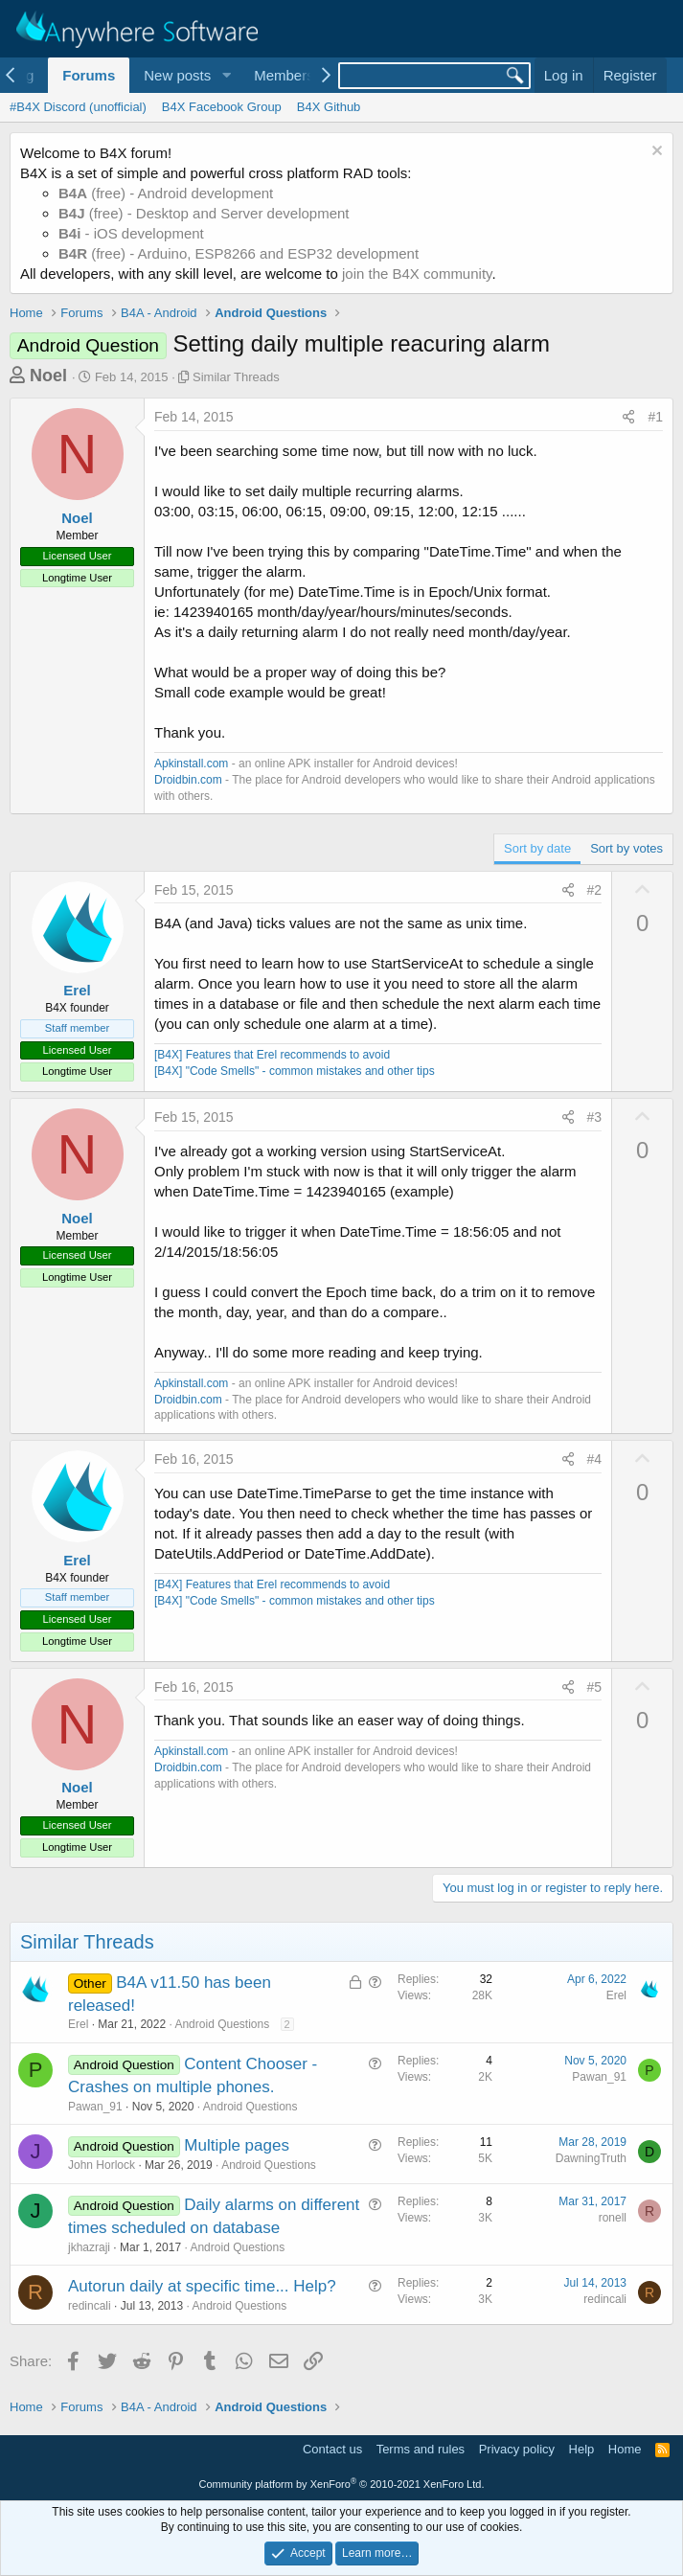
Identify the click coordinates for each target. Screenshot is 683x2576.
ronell (612, 2217)
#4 (595, 1459)
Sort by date (537, 848)
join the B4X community (416, 273)
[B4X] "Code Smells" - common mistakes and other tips (294, 1071)
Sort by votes (626, 848)
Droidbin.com (188, 779)
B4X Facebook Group (222, 107)
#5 (595, 1687)
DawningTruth (591, 2158)
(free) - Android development (165, 193)
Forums (88, 75)
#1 (655, 416)
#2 (595, 890)
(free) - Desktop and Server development (204, 213)
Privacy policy (517, 2449)
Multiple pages (236, 2145)
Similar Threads (236, 377)
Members (284, 75)
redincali (89, 2306)
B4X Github (329, 107)
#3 (595, 1117)
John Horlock (101, 2165)
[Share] (628, 417)
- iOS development (131, 233)
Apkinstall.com (191, 763)
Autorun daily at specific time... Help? (202, 2286)
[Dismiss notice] (655, 153)
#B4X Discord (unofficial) (78, 107)
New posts (177, 75)
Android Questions (221, 2024)
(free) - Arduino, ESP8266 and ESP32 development (238, 253)
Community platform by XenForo (342, 2484)
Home (625, 2449)
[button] (226, 75)
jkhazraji (89, 2247)
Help (582, 2449)
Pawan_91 (95, 2106)
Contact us (332, 2449)
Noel (48, 375)
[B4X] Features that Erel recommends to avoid (272, 1054)
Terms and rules (420, 2449)
